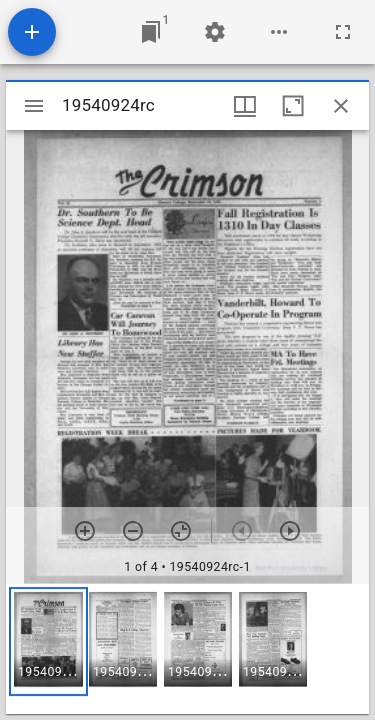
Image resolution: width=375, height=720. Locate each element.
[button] (48, 641)
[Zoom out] (133, 531)
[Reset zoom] (181, 531)
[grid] (187, 649)
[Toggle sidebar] (34, 106)
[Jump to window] (151, 32)
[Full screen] (343, 32)
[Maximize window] (293, 106)
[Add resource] (32, 32)
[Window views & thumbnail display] (245, 106)
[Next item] (290, 531)
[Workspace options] (279, 32)
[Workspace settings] (215, 32)
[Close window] (341, 106)
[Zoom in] (85, 531)
